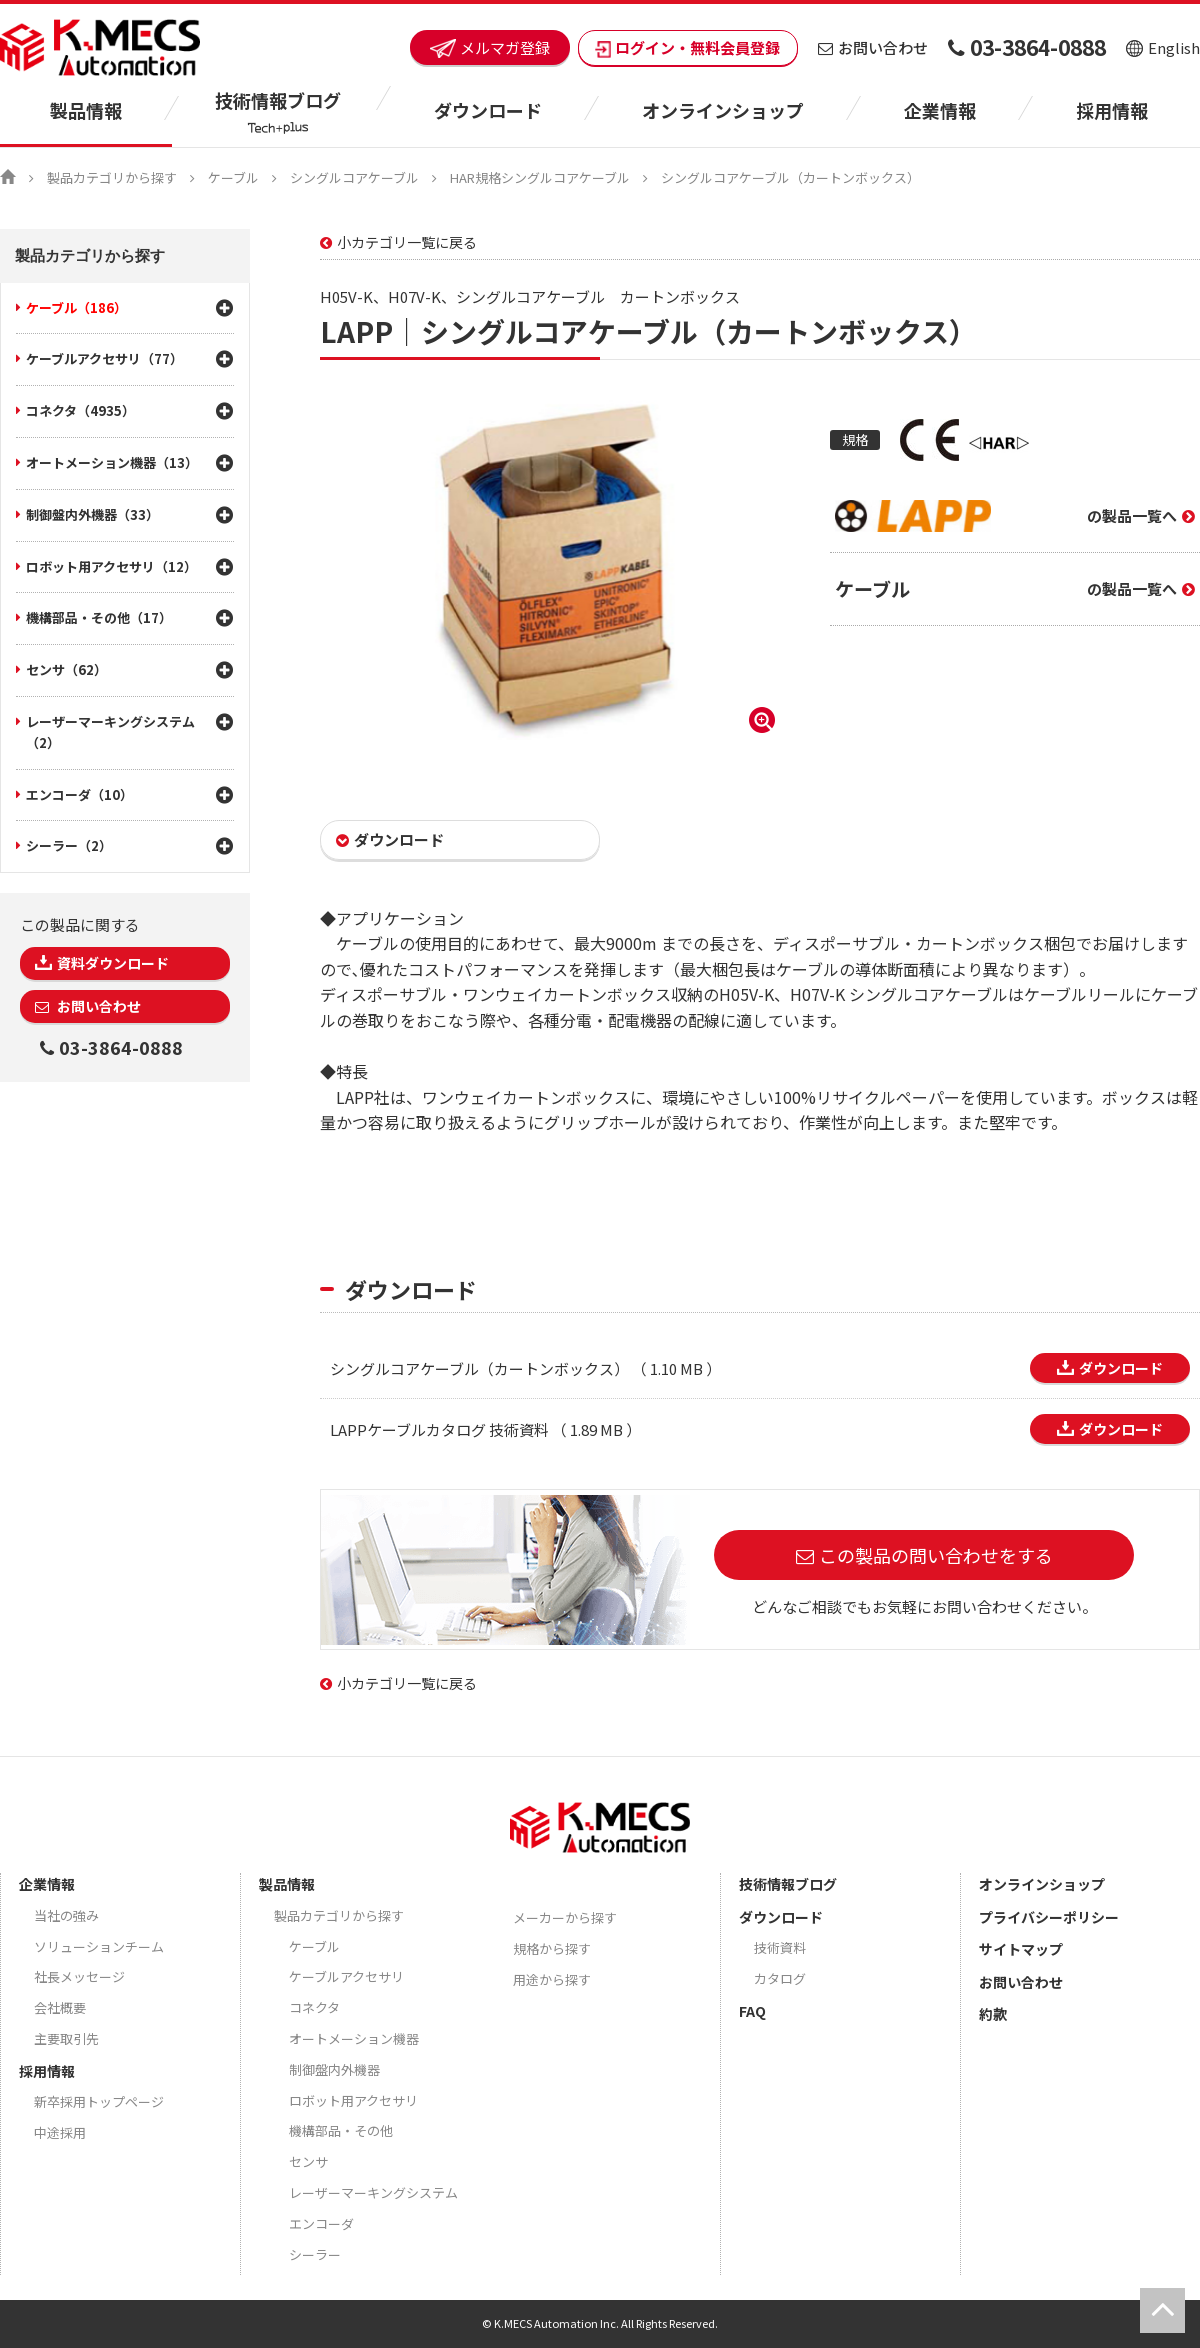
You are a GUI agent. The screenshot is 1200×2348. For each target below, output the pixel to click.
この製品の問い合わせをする (936, 1555)
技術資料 (780, 1947)
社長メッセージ (79, 1976)
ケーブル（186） (76, 307)
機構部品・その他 (341, 2130)
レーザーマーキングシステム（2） (110, 732)
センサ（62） (66, 669)
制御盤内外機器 (334, 2069)
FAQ (752, 2011)
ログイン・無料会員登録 (688, 47)
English (1163, 47)
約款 (993, 2014)
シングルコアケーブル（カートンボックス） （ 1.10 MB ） (525, 1368)
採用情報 (1112, 110)
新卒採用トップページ (99, 2101)
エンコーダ (321, 2223)
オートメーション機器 (354, 2038)
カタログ (780, 1978)
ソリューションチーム (99, 1946)
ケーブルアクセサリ (346, 1976)
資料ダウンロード (113, 963)
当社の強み (66, 1915)
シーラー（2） (69, 845)
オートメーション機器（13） (112, 462)
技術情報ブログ (788, 1884)
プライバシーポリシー (1049, 1917)
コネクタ (314, 2007)
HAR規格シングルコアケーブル (540, 177)
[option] (550, 570)
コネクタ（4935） (80, 410)
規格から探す (552, 1948)
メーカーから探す (565, 1917)
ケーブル (233, 177)
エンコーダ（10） (79, 794)
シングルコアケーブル (354, 177)
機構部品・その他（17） (99, 617)
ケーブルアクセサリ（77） (104, 358)
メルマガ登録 (490, 47)
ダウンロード (399, 839)
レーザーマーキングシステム (373, 2192)
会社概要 (60, 2007)
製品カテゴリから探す (112, 177)
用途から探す (552, 1979)
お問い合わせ (873, 47)
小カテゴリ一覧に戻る (407, 242)
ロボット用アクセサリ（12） (111, 566)
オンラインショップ (723, 110)
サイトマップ (1021, 1949)
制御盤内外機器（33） (92, 514)
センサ (308, 2161)
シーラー (315, 2254)
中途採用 (60, 2132)
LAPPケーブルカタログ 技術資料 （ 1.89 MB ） (485, 1429)
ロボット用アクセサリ (353, 2100)
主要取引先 (66, 2038)
